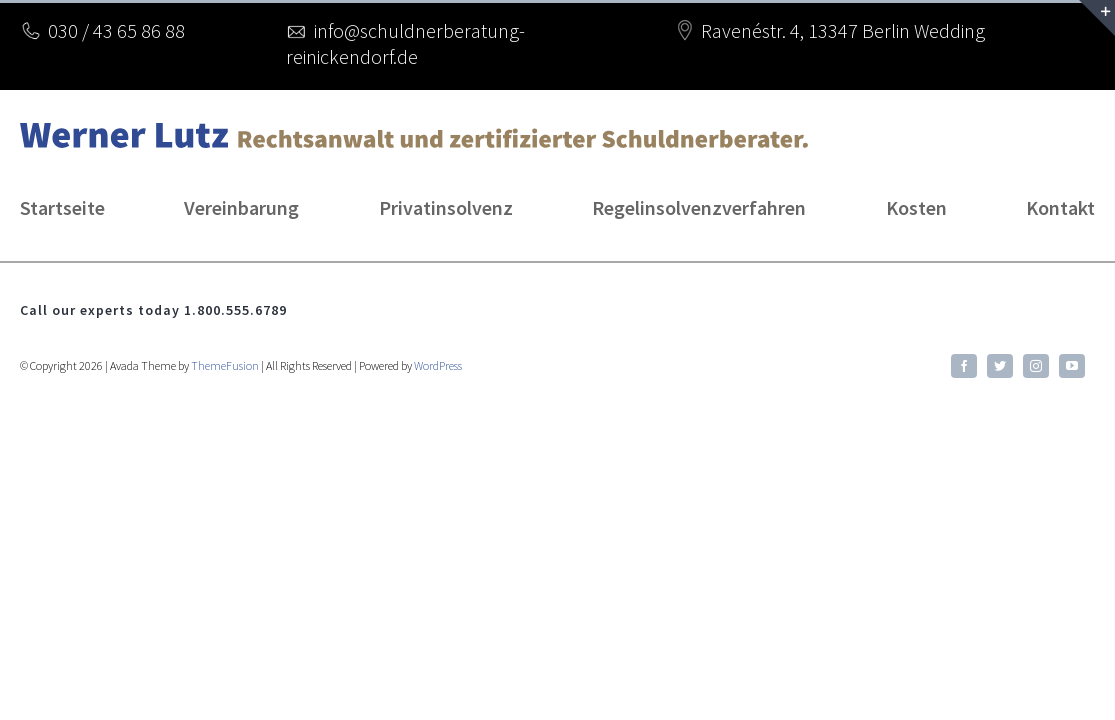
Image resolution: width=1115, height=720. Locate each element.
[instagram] (1036, 366)
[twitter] (1000, 366)
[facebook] (964, 366)
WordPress (438, 365)
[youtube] (1072, 366)
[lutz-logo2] (414, 132)
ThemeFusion (225, 365)
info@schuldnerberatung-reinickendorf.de (405, 43)
